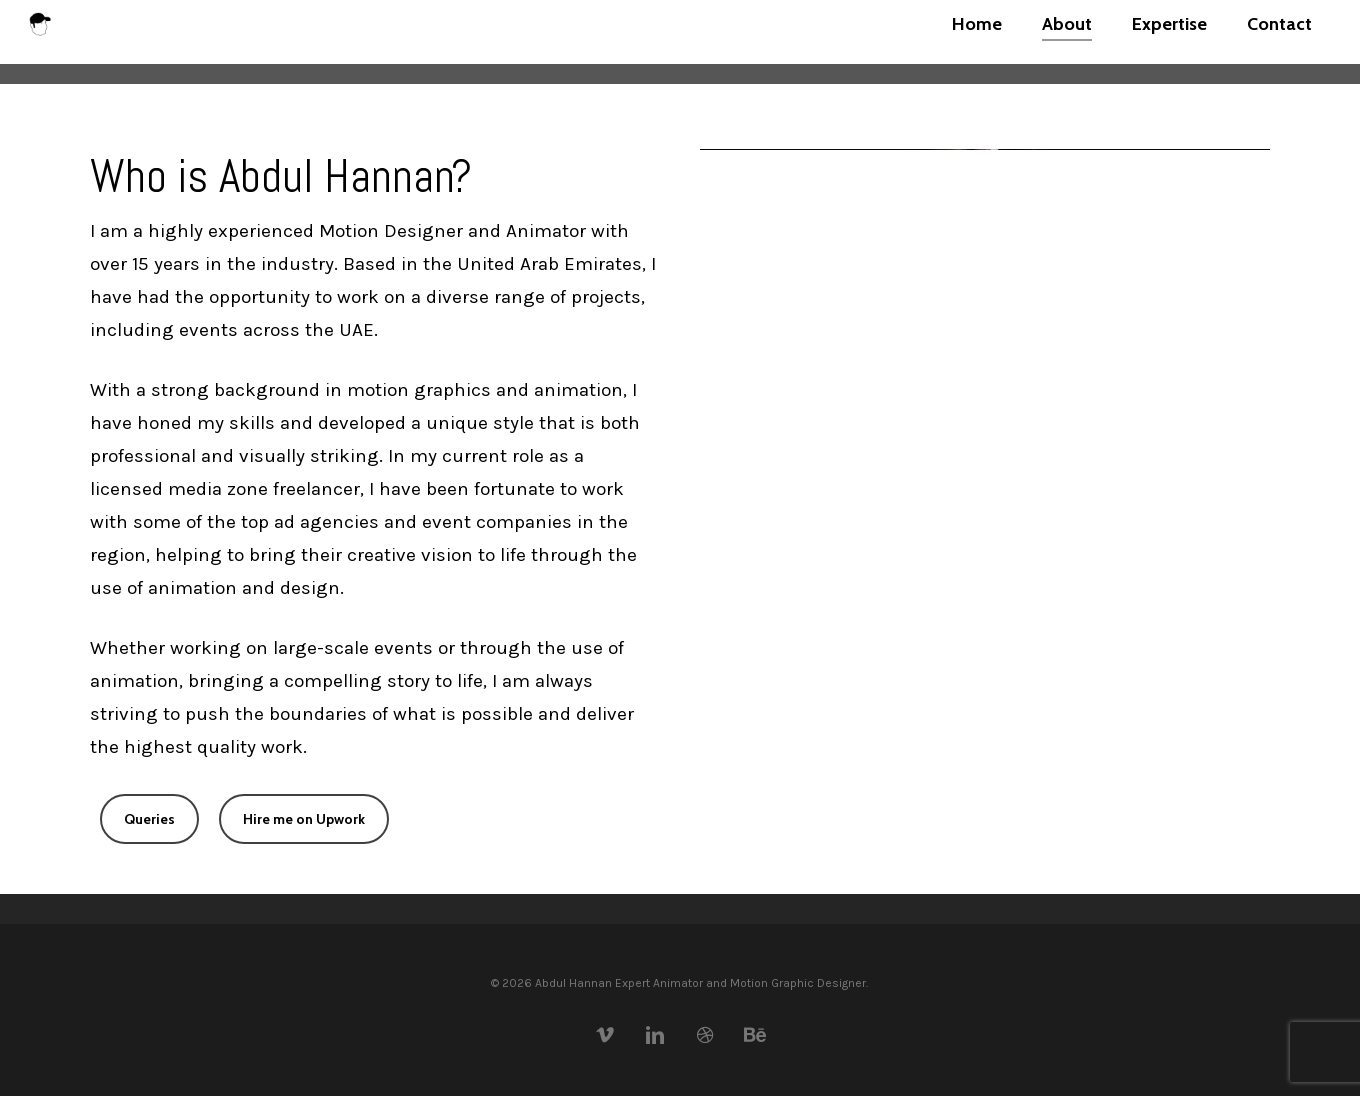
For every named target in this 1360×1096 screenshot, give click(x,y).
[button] (149, 819)
